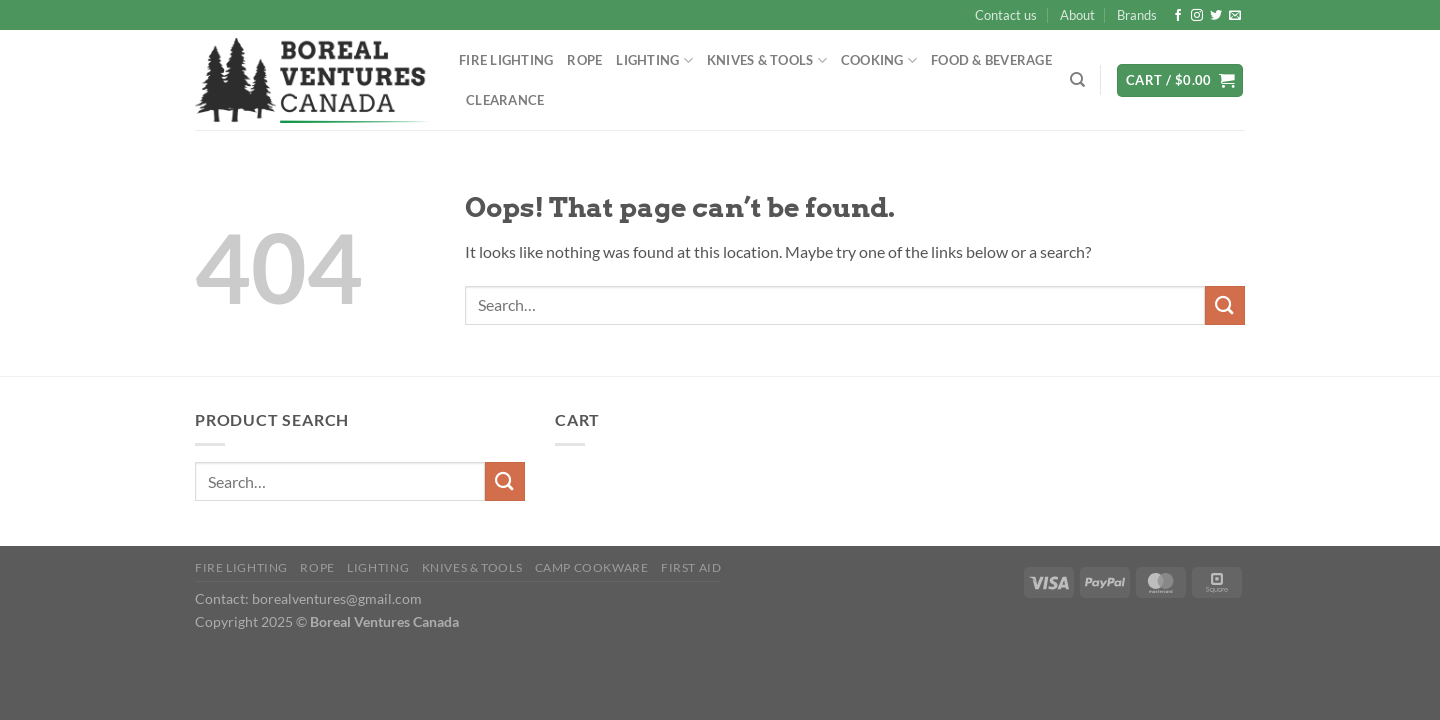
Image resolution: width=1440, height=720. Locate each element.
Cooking (879, 60)
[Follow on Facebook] (1178, 16)
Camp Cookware (592, 567)
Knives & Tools (767, 60)
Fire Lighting (506, 60)
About (1077, 15)
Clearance (505, 100)
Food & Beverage (991, 60)
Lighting (654, 60)
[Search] (1077, 80)
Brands (1137, 15)
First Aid (691, 567)
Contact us (1006, 15)
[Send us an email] (1235, 16)
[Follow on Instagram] (1197, 16)
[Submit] (1225, 305)
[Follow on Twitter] (1216, 16)
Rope (584, 60)
